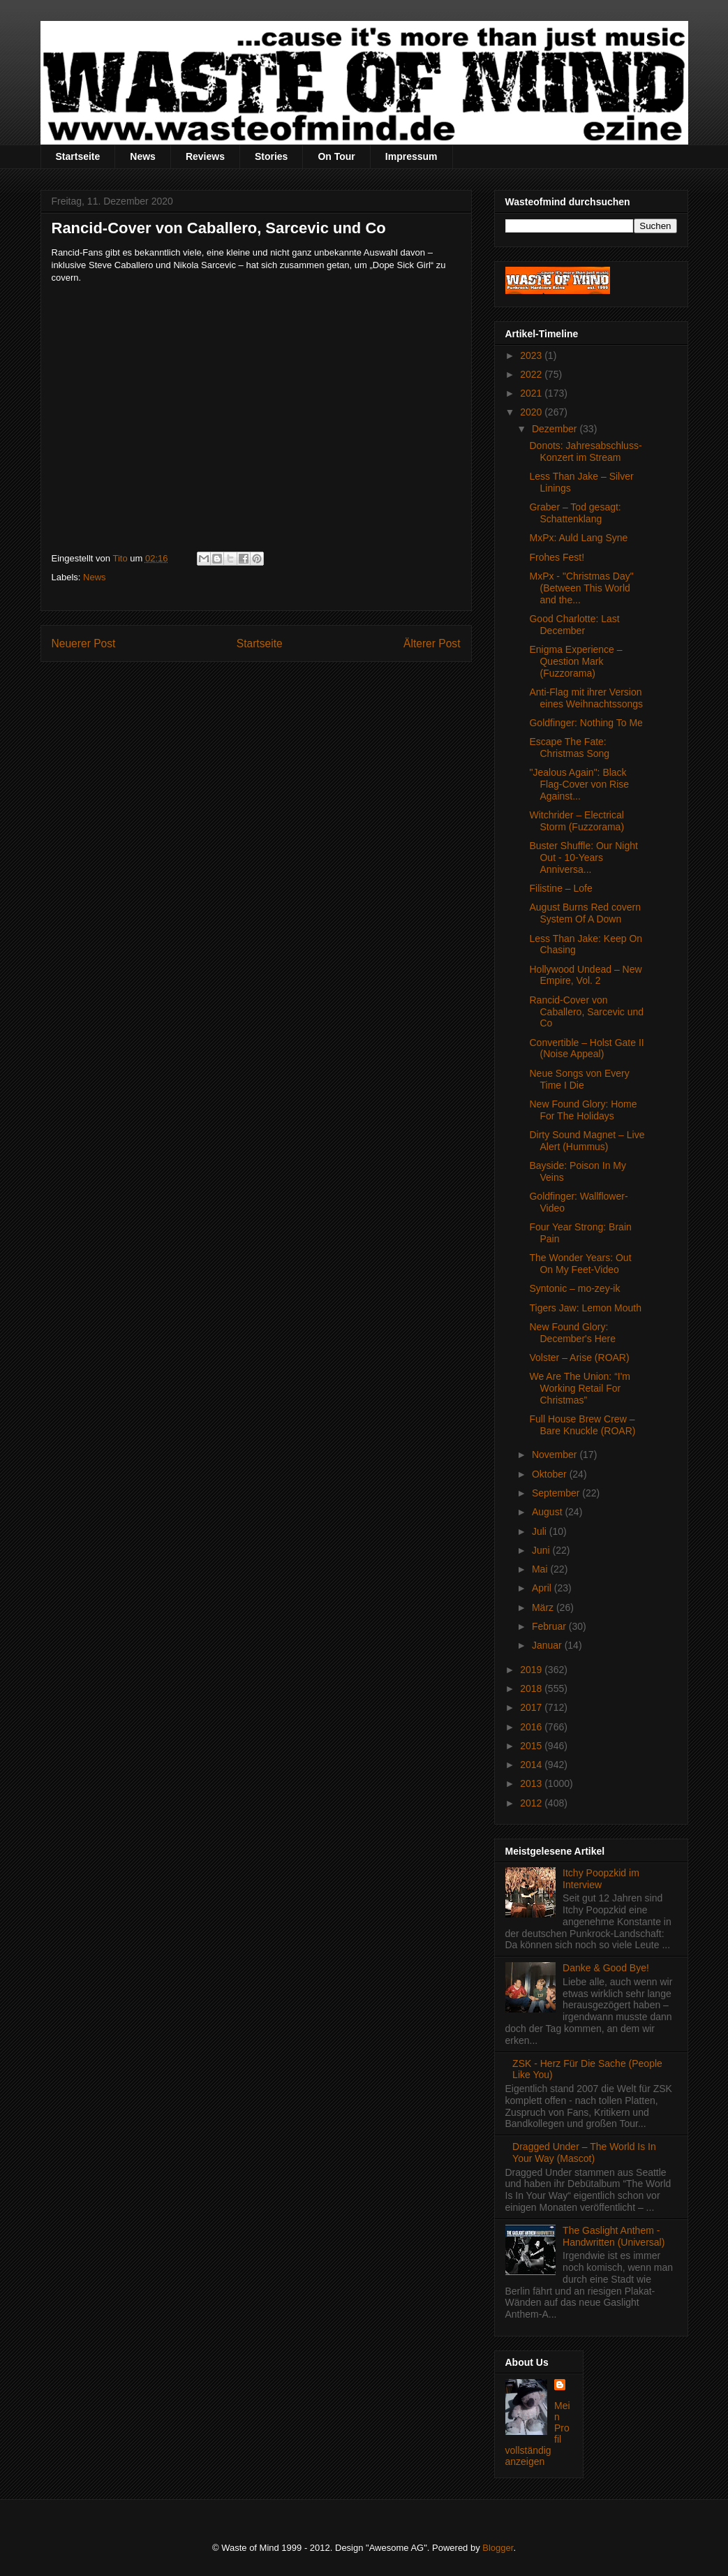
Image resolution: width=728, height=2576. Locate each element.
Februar (550, 1626)
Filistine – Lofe (560, 888)
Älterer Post (431, 643)
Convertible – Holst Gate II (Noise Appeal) (586, 1048)
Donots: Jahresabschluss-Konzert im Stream (585, 451)
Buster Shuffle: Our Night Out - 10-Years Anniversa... (583, 857)
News (143, 156)
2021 (532, 393)
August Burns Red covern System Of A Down (585, 913)
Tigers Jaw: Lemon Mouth (585, 1307)
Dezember (555, 428)
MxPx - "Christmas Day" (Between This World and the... (581, 588)
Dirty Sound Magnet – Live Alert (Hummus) (586, 1140)
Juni (542, 1550)
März (544, 1607)
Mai (541, 1569)
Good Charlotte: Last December (574, 624)
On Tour (336, 156)
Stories (271, 156)
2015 (532, 1745)
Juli (540, 1531)
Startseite (78, 156)
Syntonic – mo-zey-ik (574, 1288)
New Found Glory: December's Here (572, 1332)
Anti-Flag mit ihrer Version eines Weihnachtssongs (586, 697)
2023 (532, 355)
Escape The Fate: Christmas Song (569, 747)
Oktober (551, 1474)
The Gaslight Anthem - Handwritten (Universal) (613, 2236)
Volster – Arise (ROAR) (579, 1357)
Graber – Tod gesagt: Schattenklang (575, 512)
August (548, 1511)
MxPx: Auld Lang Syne (578, 537)
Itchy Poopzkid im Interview (601, 1878)
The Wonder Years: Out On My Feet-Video (580, 1263)
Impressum (411, 156)
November (555, 1454)
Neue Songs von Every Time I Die (579, 1079)
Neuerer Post (84, 643)
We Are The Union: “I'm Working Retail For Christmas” (579, 1388)
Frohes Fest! (556, 557)
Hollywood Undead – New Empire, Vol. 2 (585, 975)
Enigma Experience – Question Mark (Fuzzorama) (575, 661)
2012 (532, 1803)
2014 (532, 1764)
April (543, 1588)
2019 (532, 1669)
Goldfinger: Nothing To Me (585, 722)
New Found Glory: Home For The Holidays (583, 1109)
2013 (532, 1783)
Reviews (205, 156)
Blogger (497, 2547)
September (557, 1493)
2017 (532, 1707)
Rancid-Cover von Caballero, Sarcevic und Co (586, 1011)
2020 (532, 412)
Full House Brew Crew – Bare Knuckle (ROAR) (582, 1424)
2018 (532, 1688)
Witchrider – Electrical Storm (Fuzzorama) (576, 820)
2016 (532, 1726)
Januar (548, 1645)
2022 (532, 374)
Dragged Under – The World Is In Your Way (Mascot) (584, 2152)
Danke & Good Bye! (606, 1967)
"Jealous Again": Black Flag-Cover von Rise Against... (579, 784)
